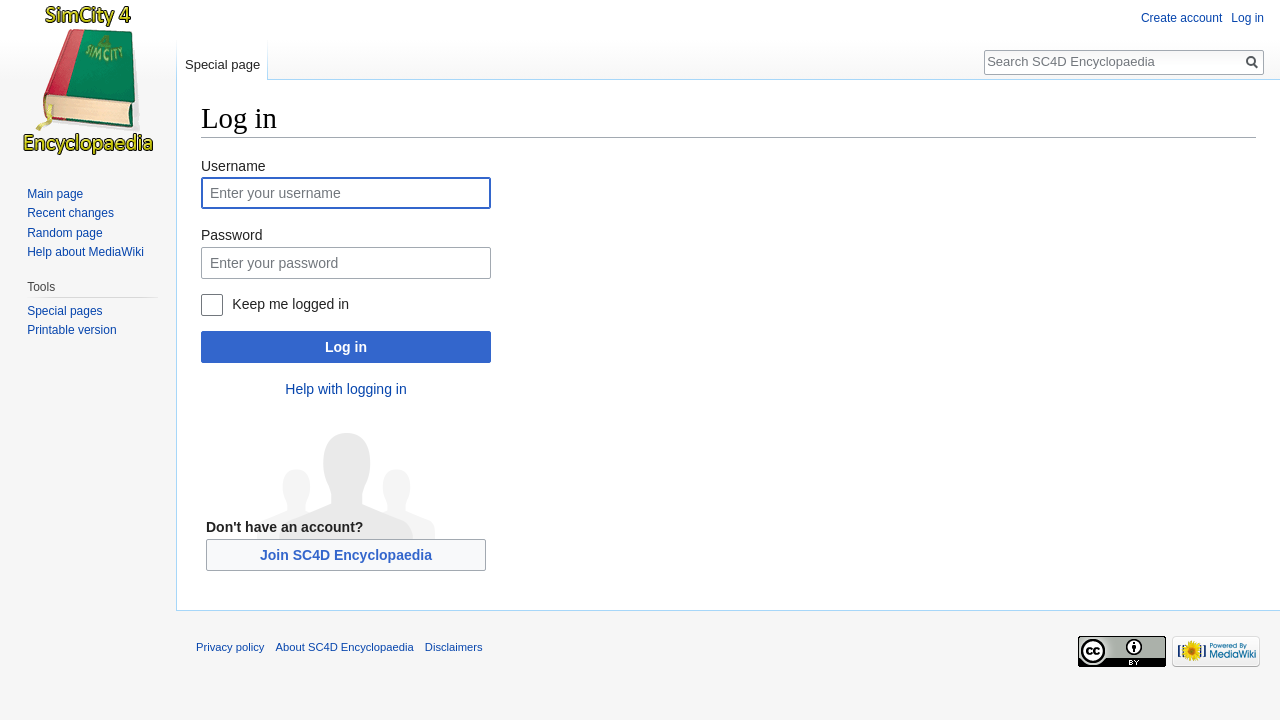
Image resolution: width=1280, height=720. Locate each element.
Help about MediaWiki (85, 252)
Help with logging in (345, 389)
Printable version (71, 330)
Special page (222, 64)
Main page (55, 194)
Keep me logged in (290, 304)
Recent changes (70, 213)
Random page (64, 233)
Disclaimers (454, 647)
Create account (1181, 18)
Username (233, 166)
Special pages (64, 311)
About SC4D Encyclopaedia (345, 647)
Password (231, 235)
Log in (346, 347)
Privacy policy (230, 647)
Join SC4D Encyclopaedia (346, 555)
